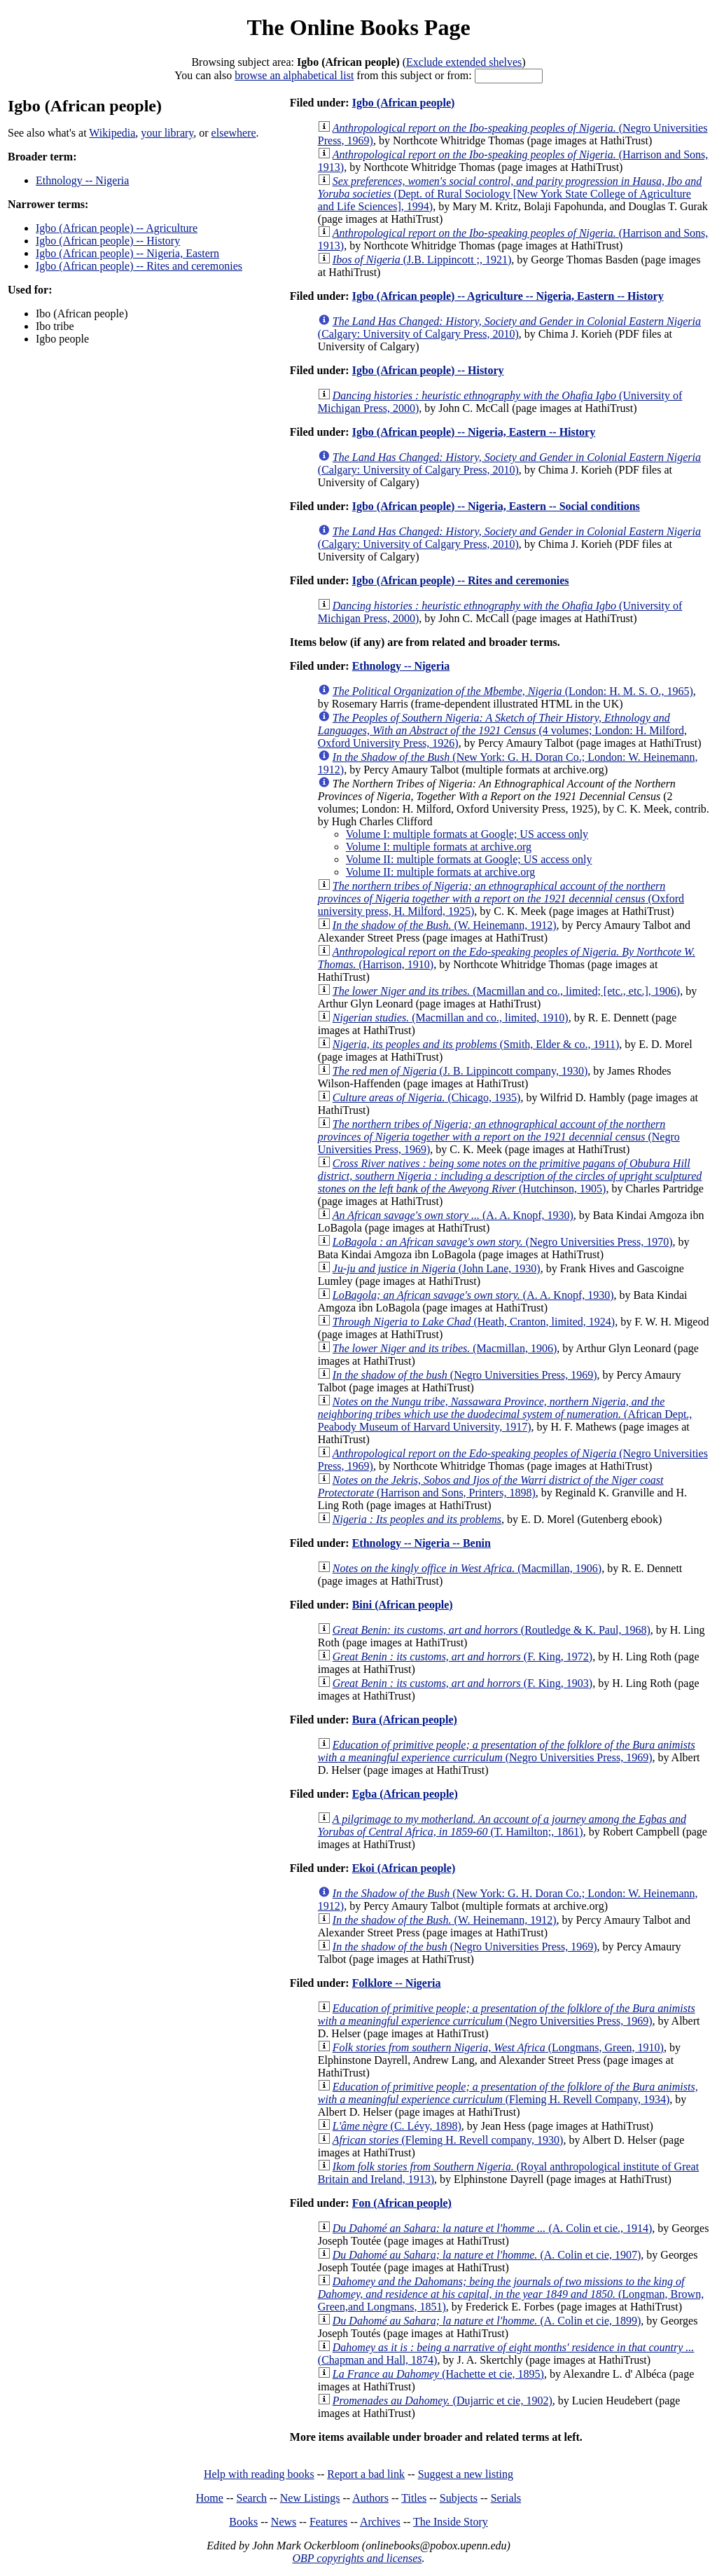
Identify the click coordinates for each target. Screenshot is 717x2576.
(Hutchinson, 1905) (510, 1175)
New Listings (310, 2498)
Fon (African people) (402, 2203)
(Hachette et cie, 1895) (438, 2374)
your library (167, 133)
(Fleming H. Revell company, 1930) (448, 2140)
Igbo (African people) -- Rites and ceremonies (139, 266)
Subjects (459, 2498)
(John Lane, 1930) (437, 1268)
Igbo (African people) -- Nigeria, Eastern (127, 253)
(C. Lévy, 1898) (397, 2126)
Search (252, 2498)
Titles (413, 2498)
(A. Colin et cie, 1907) (487, 2255)
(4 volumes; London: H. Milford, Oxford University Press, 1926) (502, 730)
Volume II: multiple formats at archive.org (440, 872)
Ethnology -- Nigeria (82, 180)
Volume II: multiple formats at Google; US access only (469, 859)
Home (209, 2498)
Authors (370, 2498)
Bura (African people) (404, 1720)
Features (328, 2522)
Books (243, 2522)
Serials (506, 2498)
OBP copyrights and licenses (357, 2558)
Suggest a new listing (465, 2474)
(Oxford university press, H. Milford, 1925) (501, 898)
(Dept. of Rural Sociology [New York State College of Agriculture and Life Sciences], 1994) (510, 193)
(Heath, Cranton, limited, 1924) (474, 1322)
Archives (380, 2522)
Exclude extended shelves (464, 62)
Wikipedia (112, 133)
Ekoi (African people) (404, 1868)
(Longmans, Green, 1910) (498, 2047)
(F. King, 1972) (462, 1656)
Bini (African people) (402, 1605)
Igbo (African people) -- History (108, 241)
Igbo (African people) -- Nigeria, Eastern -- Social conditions (496, 506)
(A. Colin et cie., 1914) (493, 2228)
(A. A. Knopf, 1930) (453, 1215)
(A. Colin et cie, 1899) (487, 2321)
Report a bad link (366, 2474)
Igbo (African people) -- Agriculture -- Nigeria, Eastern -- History (508, 296)
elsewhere (233, 133)
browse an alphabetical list (294, 75)
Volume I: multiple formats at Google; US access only (467, 834)
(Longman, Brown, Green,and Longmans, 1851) (511, 2294)
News (283, 2522)
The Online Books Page (358, 27)
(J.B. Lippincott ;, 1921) (422, 260)
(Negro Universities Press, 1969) (499, 1136)
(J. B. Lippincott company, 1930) (460, 1071)
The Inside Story (450, 2522)
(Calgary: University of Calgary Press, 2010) (509, 327)
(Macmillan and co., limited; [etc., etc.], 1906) (506, 991)
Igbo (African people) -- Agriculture (116, 228)
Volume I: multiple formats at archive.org (438, 847)
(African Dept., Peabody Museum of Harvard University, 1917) (505, 1414)
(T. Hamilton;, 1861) (502, 1825)
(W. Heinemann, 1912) (445, 925)
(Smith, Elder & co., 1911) (476, 1044)
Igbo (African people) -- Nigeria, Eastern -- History (474, 432)
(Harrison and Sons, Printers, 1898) (491, 1486)
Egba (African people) (405, 1794)
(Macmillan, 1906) (445, 1348)
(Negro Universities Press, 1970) (503, 1242)
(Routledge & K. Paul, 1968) (491, 1630)
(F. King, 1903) (462, 1683)
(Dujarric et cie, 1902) (442, 2400)
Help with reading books (259, 2474)
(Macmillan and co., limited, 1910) (451, 1018)
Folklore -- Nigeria (396, 1983)
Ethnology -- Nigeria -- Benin (421, 1543)
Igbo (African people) (403, 103)
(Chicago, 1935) (427, 1097)
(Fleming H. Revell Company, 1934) (508, 2093)
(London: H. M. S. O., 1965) (513, 691)
